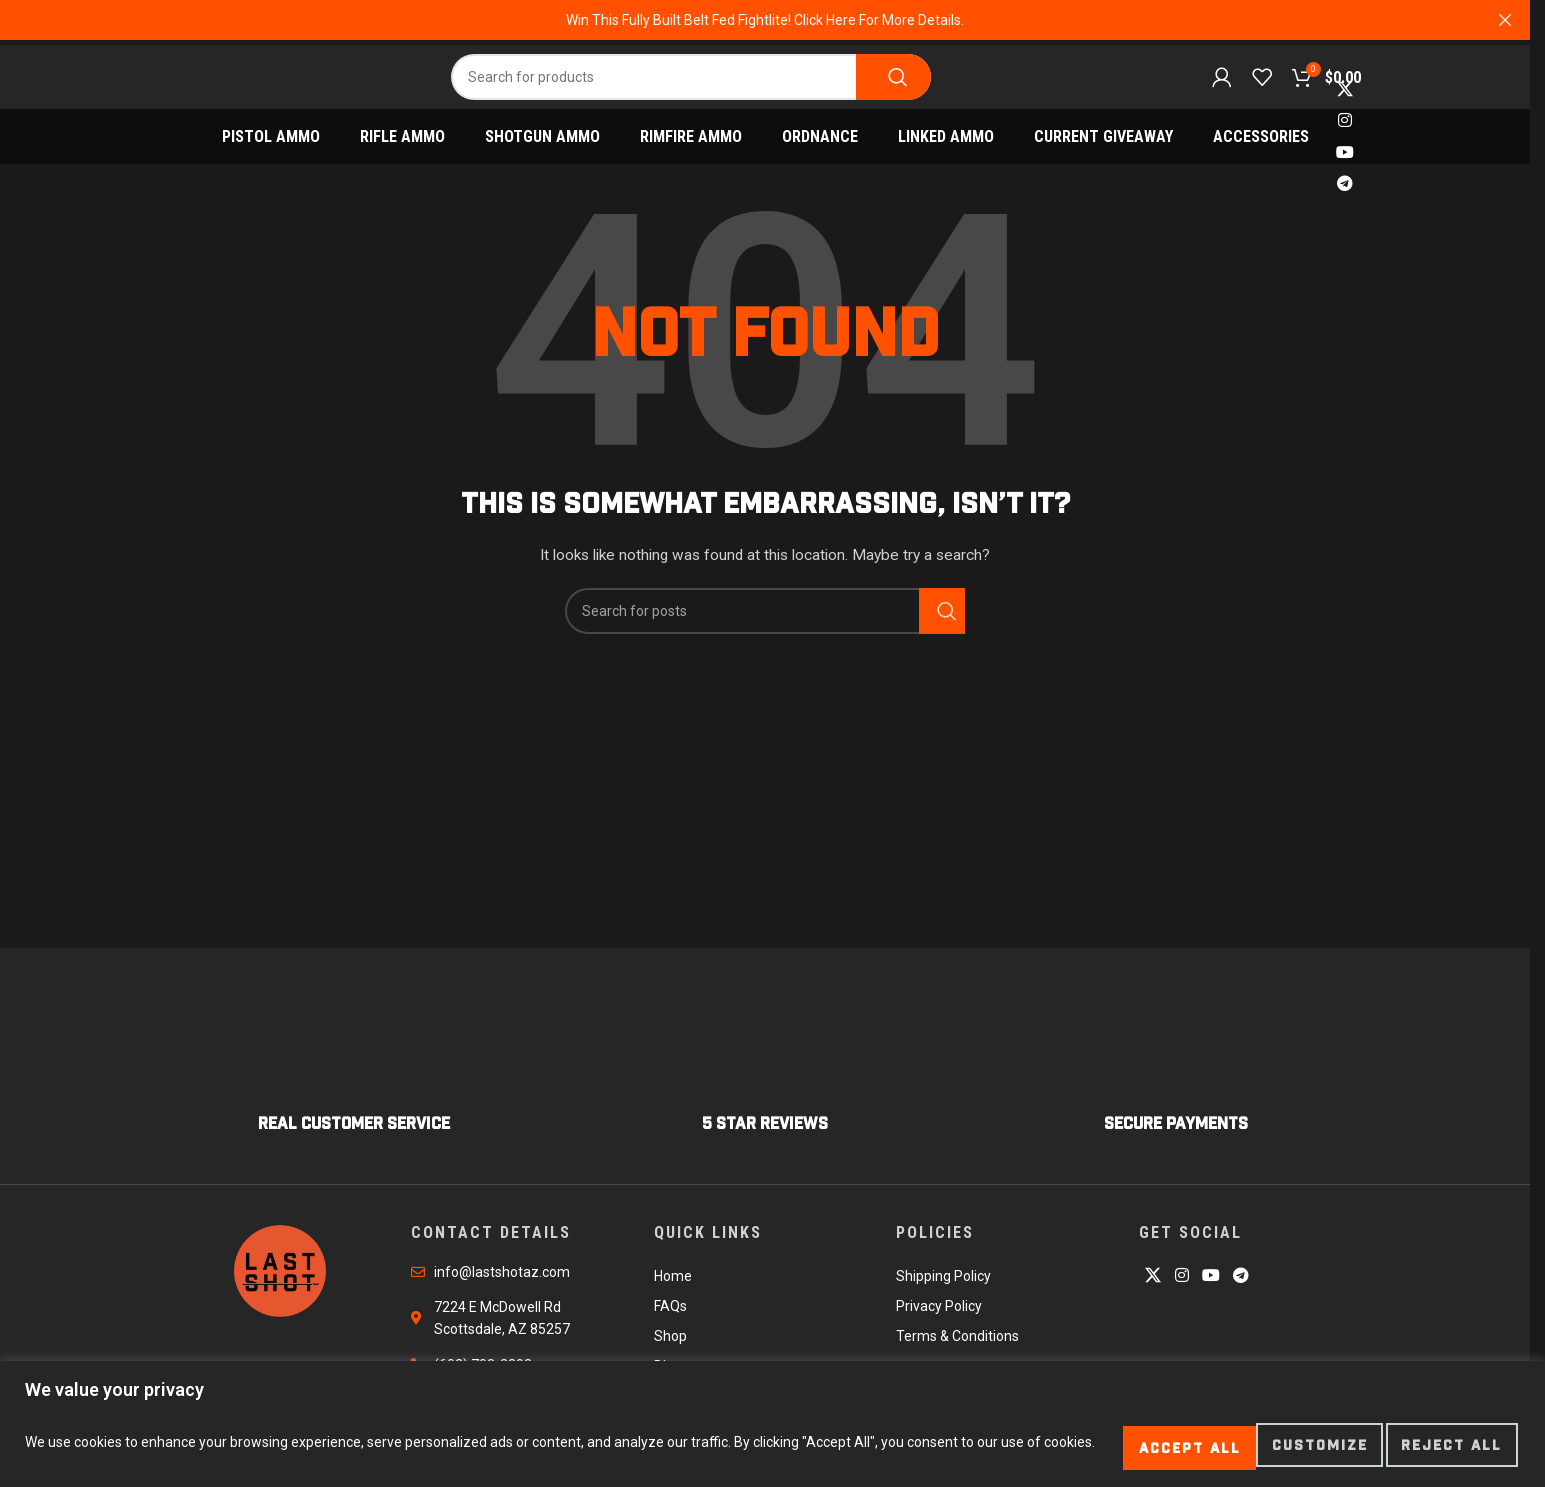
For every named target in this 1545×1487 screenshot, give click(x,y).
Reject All (1272, 1446)
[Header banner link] (765, 20)
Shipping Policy (943, 1287)
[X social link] (1344, 101)
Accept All (1440, 1446)
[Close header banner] (1505, 20)
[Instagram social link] (1344, 132)
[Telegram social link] (1344, 195)
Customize (1108, 1446)
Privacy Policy (939, 1317)
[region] (772, 1427)
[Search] (691, 81)
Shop (670, 1347)
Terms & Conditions (957, 1347)
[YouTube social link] (1344, 164)
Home (673, 1287)
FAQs (670, 1317)
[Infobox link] (354, 1083)
